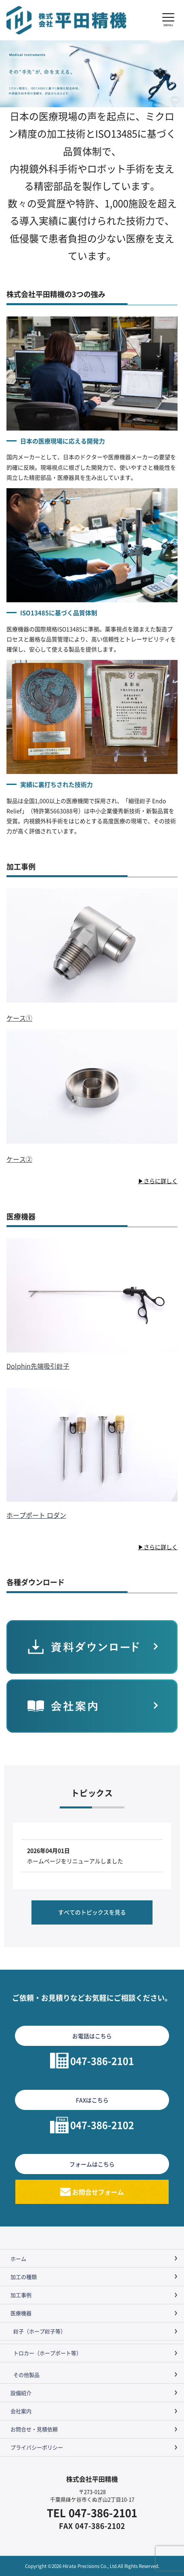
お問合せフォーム (98, 2192)
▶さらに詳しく (158, 1181)
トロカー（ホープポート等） (47, 2353)
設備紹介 (20, 2393)
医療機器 (20, 2313)
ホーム (18, 2258)
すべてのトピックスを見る (92, 1912)
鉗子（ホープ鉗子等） (39, 2331)
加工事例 (20, 2295)
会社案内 (20, 2411)
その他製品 (26, 2374)
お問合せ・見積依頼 (34, 2429)
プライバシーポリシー (36, 2447)
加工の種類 (23, 2277)
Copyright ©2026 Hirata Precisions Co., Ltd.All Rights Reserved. (92, 2565)
